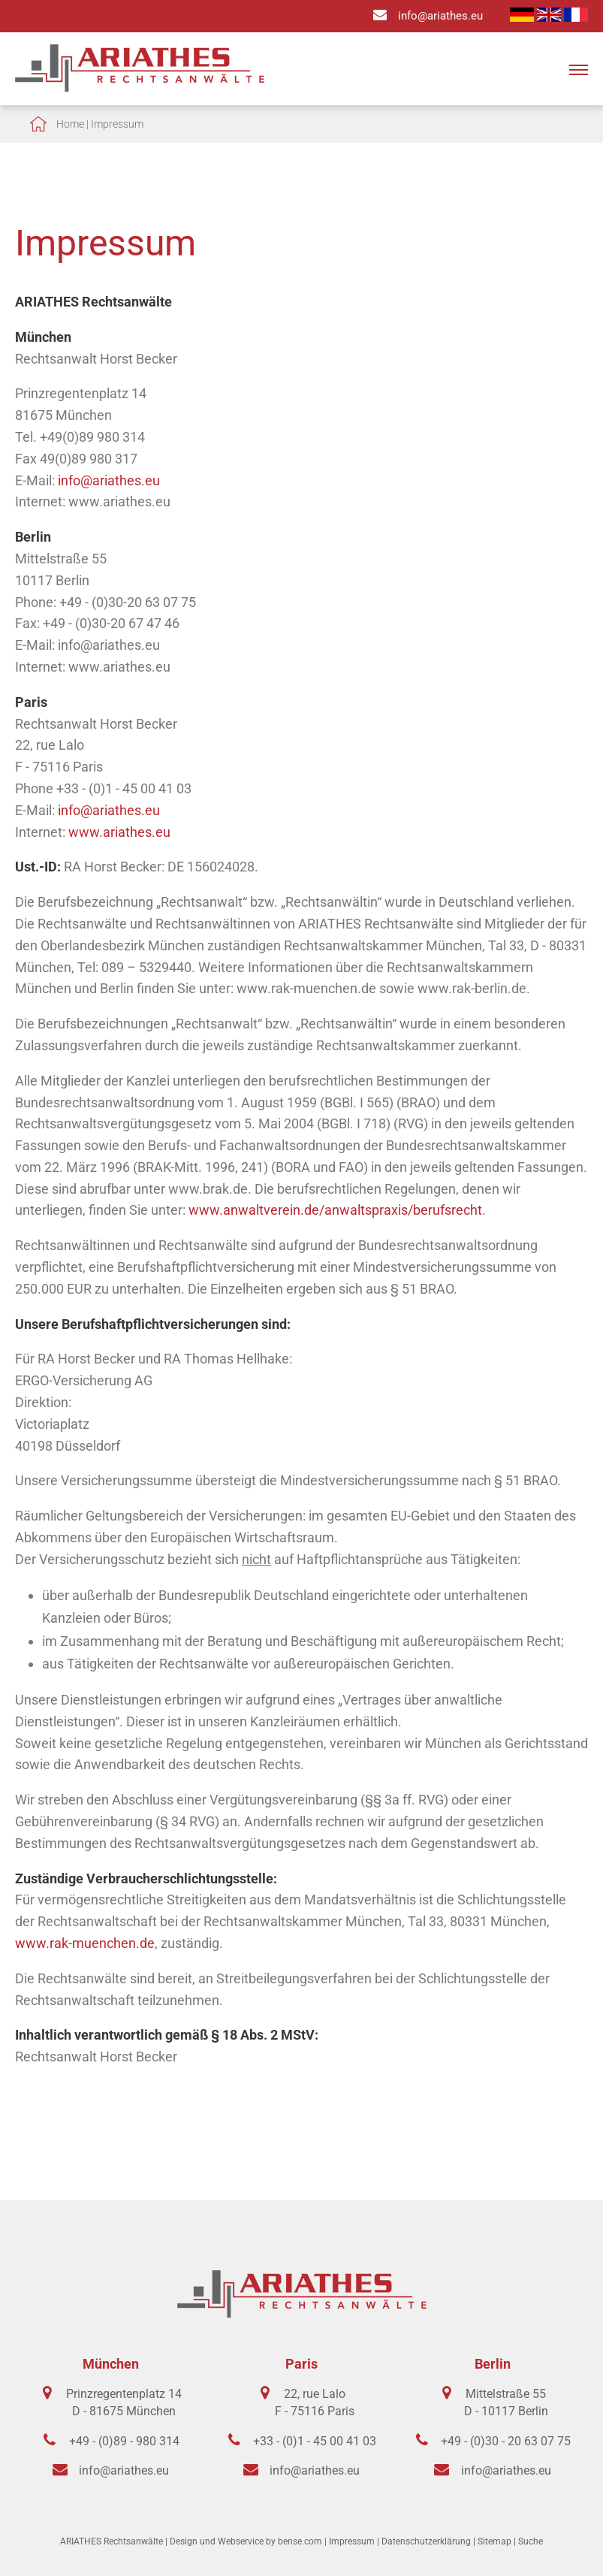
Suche (530, 2541)
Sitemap (494, 2541)
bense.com (300, 2541)
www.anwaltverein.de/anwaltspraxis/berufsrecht (335, 1210)
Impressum (117, 124)
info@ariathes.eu (440, 16)
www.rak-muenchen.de (85, 1943)
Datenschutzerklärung (426, 2541)
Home (70, 124)
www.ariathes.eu (119, 832)
